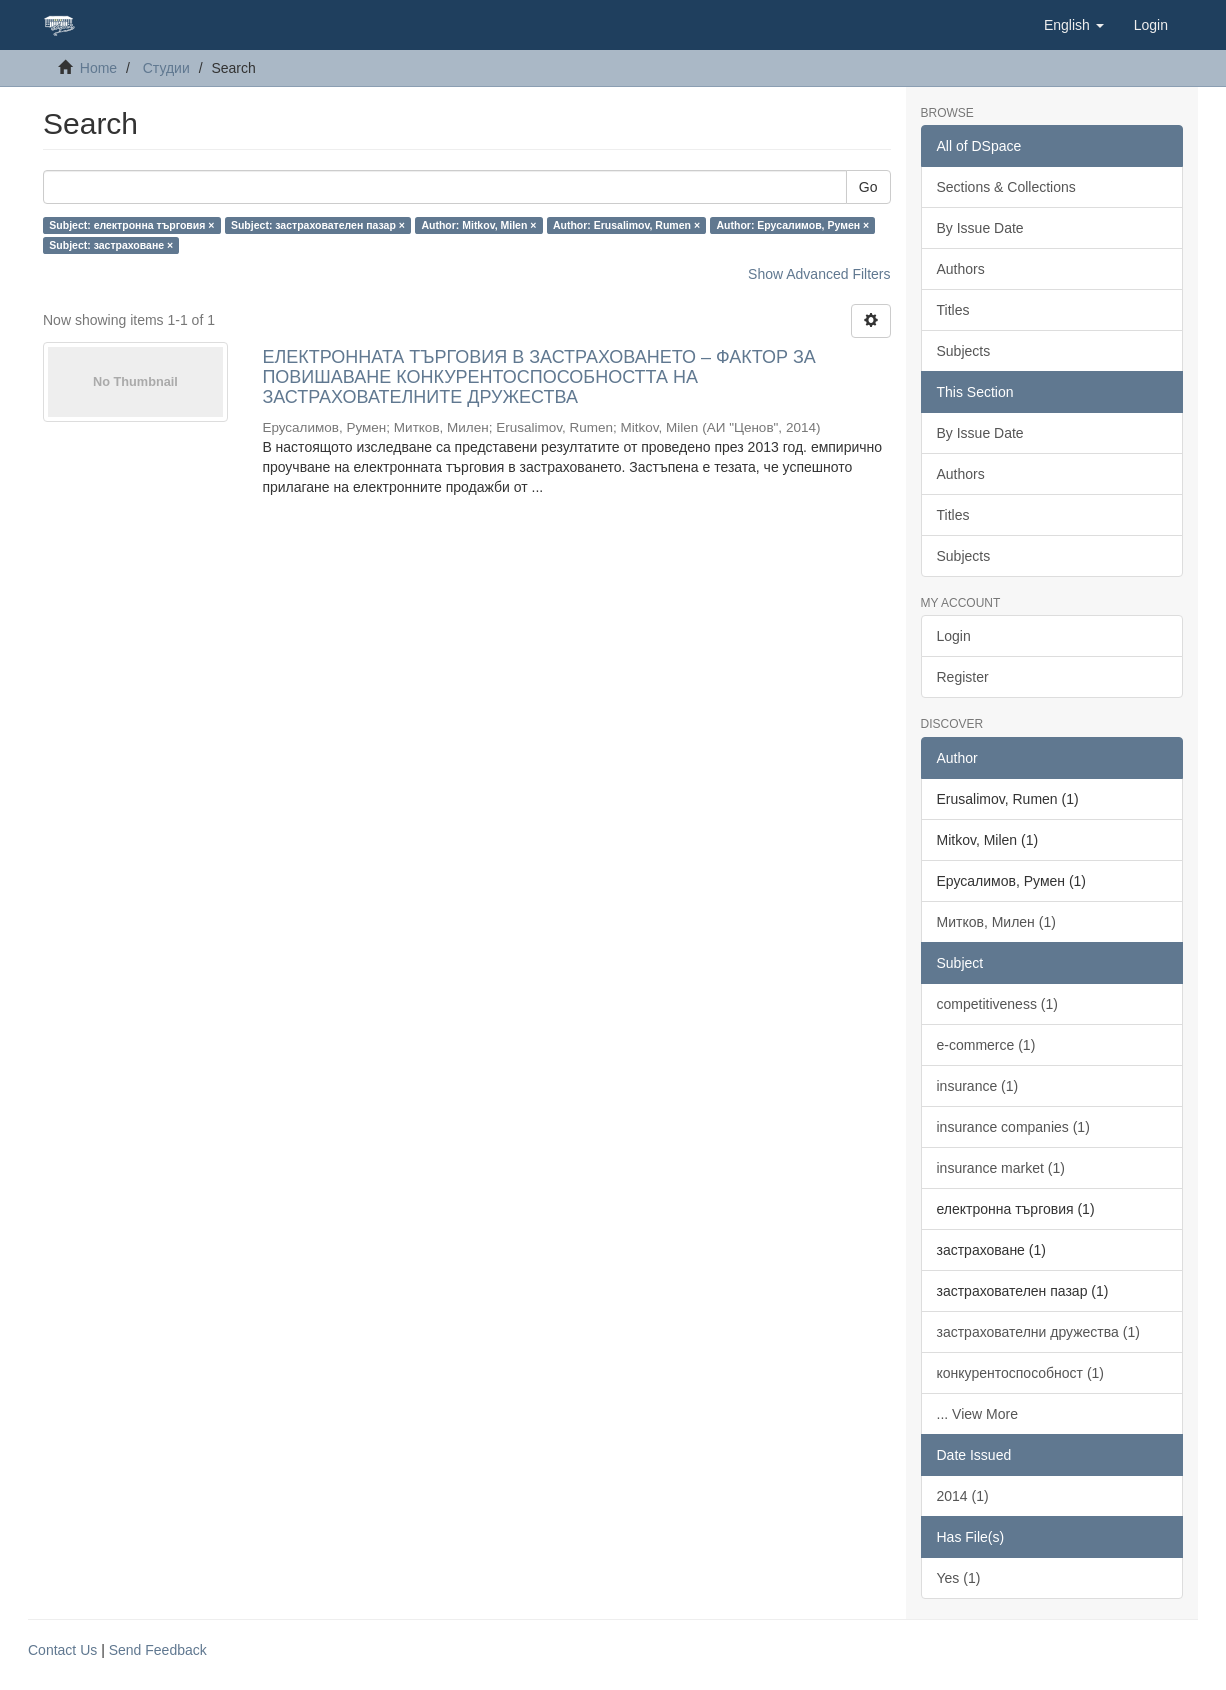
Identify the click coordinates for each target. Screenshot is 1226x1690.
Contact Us (62, 1650)
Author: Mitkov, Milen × (478, 225)
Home (98, 68)
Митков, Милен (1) (996, 922)
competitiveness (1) (997, 1004)
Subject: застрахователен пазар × (318, 225)
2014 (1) (963, 1496)
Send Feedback (158, 1650)
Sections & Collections (1006, 187)
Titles (953, 310)
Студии (166, 68)
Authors (961, 269)
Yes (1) (959, 1578)
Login (954, 636)
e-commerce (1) (986, 1045)
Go (868, 187)
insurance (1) (978, 1086)
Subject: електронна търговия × (131, 225)
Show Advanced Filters (819, 274)
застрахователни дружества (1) (1038, 1332)
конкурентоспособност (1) (1021, 1373)
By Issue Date (980, 228)
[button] (1074, 25)
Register (963, 677)
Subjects (964, 351)
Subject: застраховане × (111, 245)
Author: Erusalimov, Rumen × (626, 225)
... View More (977, 1414)
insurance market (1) (1001, 1168)
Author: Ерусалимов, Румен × (793, 225)
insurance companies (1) (1013, 1127)
